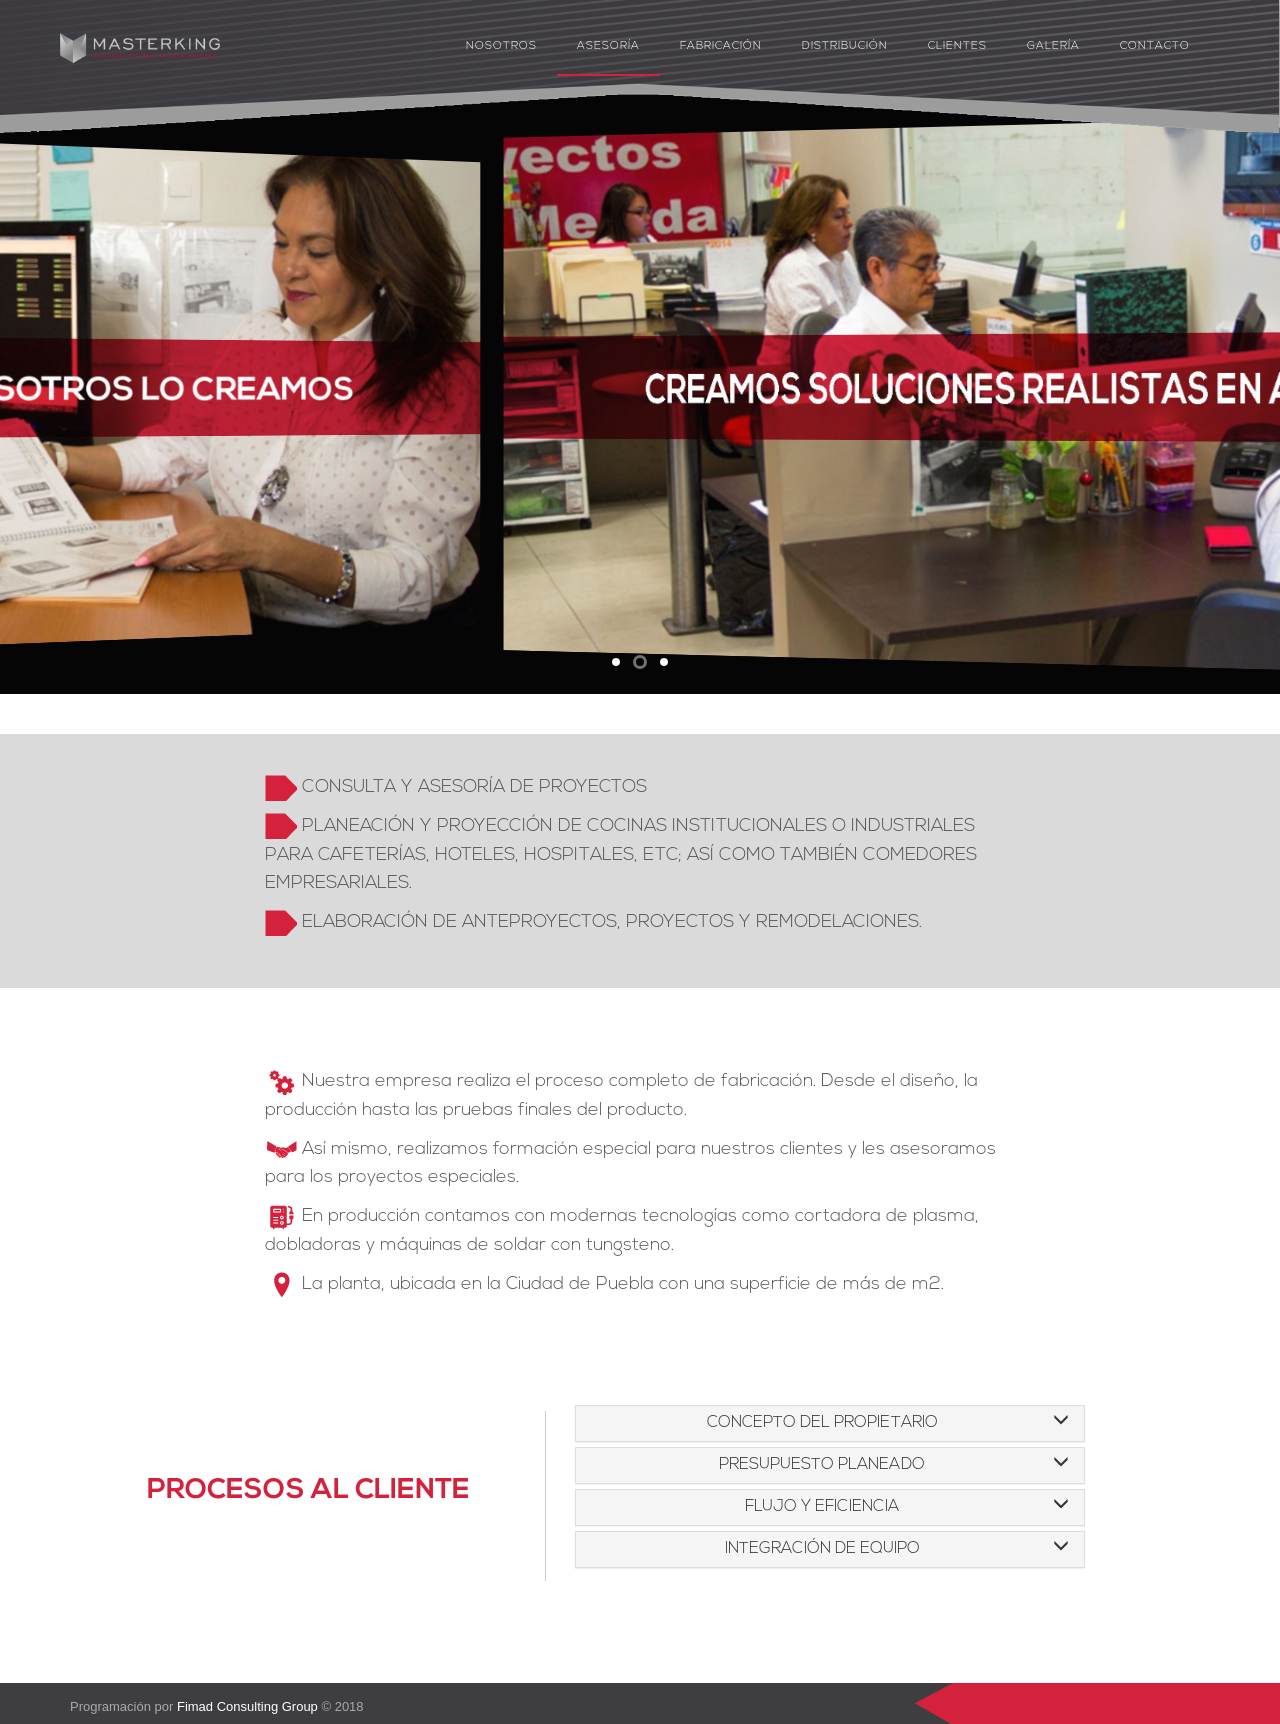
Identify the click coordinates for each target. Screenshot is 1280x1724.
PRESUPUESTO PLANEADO (822, 1465)
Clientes (957, 46)
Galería (1053, 46)
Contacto (1155, 46)
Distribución (845, 46)
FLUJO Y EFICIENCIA (822, 1507)
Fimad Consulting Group (247, 1706)
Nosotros (501, 46)
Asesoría (608, 46)
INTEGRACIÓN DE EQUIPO (822, 1549)
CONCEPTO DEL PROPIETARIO (822, 1423)
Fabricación (721, 46)
